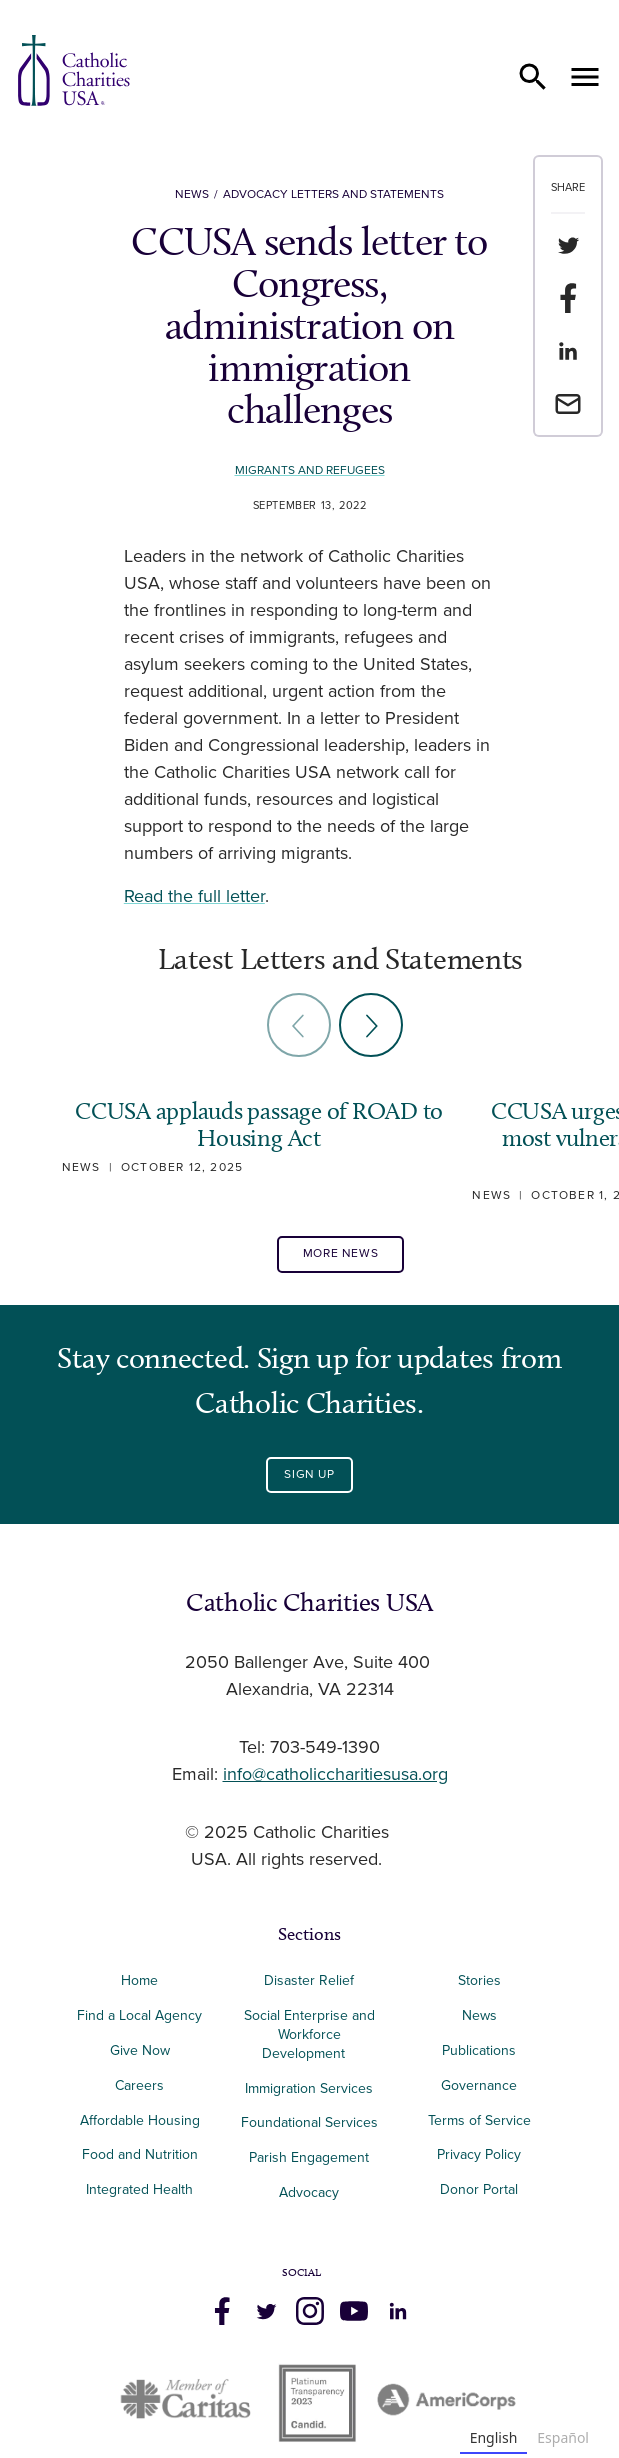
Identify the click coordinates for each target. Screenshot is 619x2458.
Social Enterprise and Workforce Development (309, 2034)
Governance (479, 2085)
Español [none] (563, 2437)
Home (139, 1980)
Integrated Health (139, 2189)
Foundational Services (309, 2122)
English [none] (494, 2437)
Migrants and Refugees (310, 470)
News (192, 194)
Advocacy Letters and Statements (333, 194)
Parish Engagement (309, 2157)
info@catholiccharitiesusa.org (335, 1775)
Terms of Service (479, 2120)
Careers (139, 2085)
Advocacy (309, 2192)
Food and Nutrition (140, 2154)
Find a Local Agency (139, 2015)
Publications (479, 2050)
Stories (479, 1980)
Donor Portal (479, 2189)
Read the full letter (194, 897)
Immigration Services (309, 2088)
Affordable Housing (140, 2120)
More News (340, 1253)
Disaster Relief (309, 1980)
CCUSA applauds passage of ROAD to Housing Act (259, 1124)
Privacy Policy (479, 2154)
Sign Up (309, 1474)
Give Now (140, 2050)
